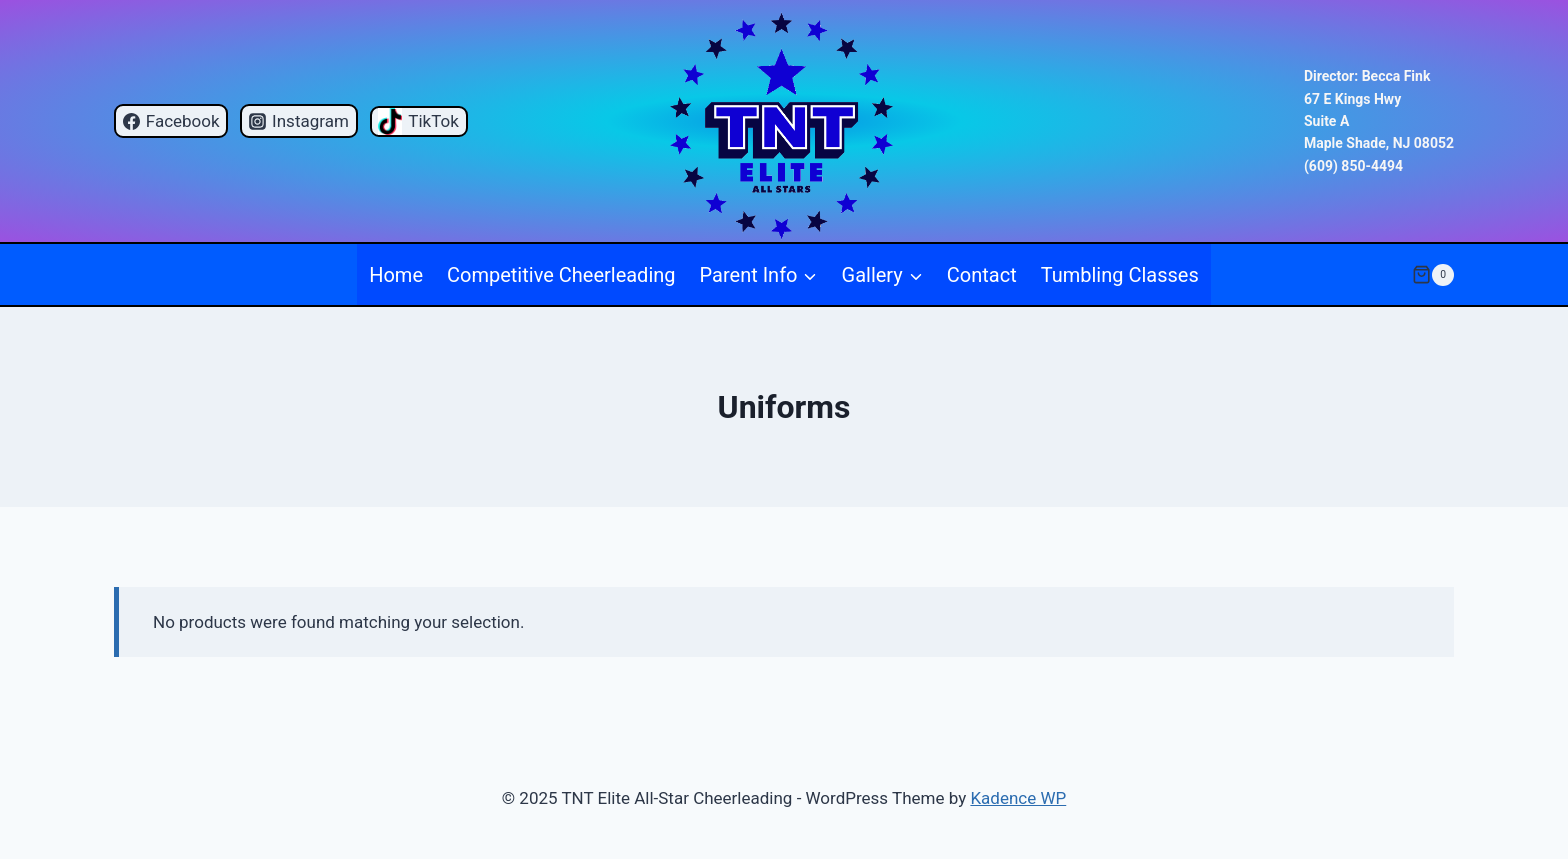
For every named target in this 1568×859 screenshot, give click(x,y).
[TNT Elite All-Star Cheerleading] (784, 121)
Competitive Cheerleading (561, 275)
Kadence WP (1018, 798)
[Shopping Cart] (1433, 275)
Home (396, 275)
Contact (982, 275)
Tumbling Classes (1120, 275)
